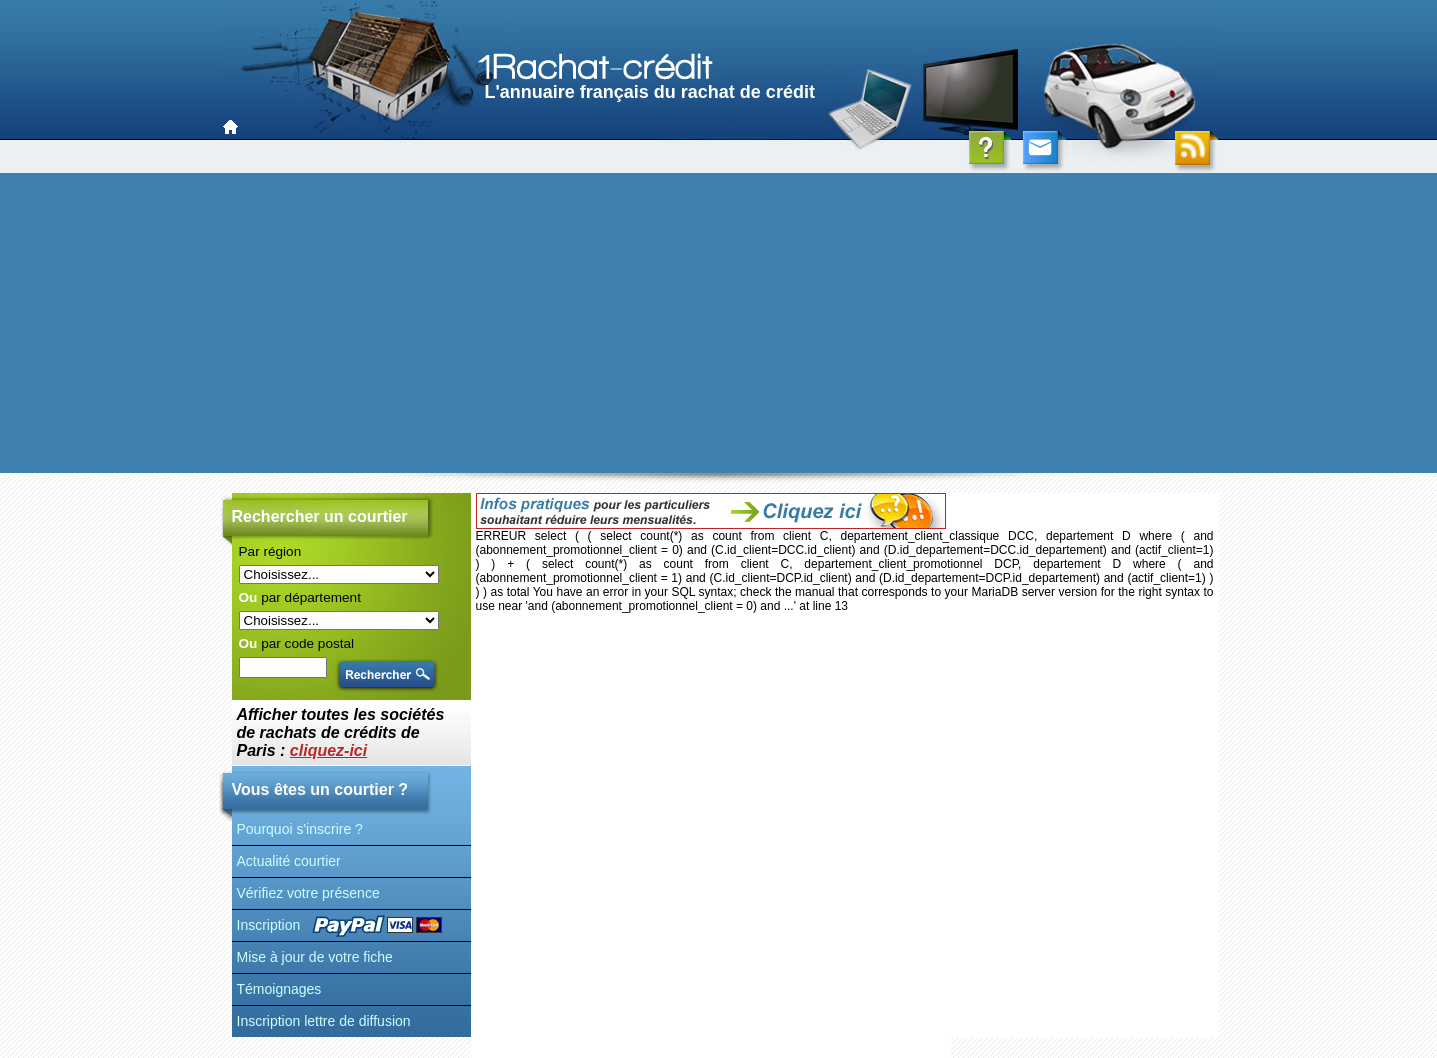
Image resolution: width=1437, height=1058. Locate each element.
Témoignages (279, 989)
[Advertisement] (719, 323)
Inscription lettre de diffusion (324, 1021)
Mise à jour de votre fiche (315, 957)
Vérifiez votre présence (308, 893)
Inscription (269, 925)
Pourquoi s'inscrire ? (300, 829)
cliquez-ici (328, 750)
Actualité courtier (289, 861)
